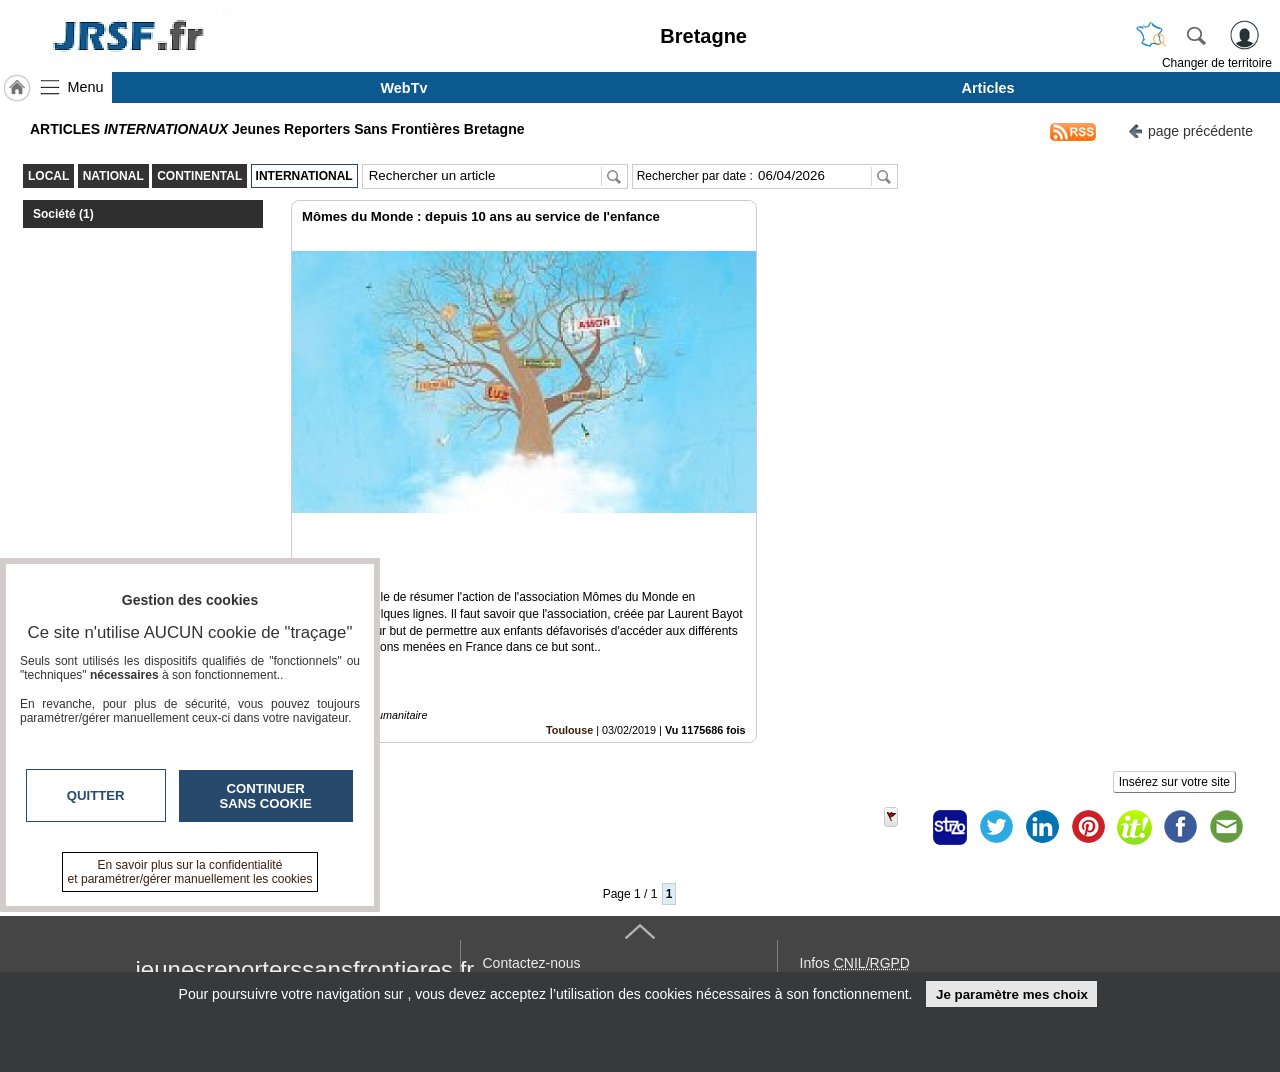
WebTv (404, 88)
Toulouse (569, 662)
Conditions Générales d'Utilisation (905, 917)
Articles (988, 88)
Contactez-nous (532, 895)
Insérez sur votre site (1174, 714)
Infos (855, 895)
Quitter (96, 795)
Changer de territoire (1217, 63)
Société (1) (63, 214)
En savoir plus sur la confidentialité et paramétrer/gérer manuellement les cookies (190, 872)
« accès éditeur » (853, 961)
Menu (86, 87)
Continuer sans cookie (266, 796)
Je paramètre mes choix (1012, 994)
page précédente (1190, 129)
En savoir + (518, 917)
